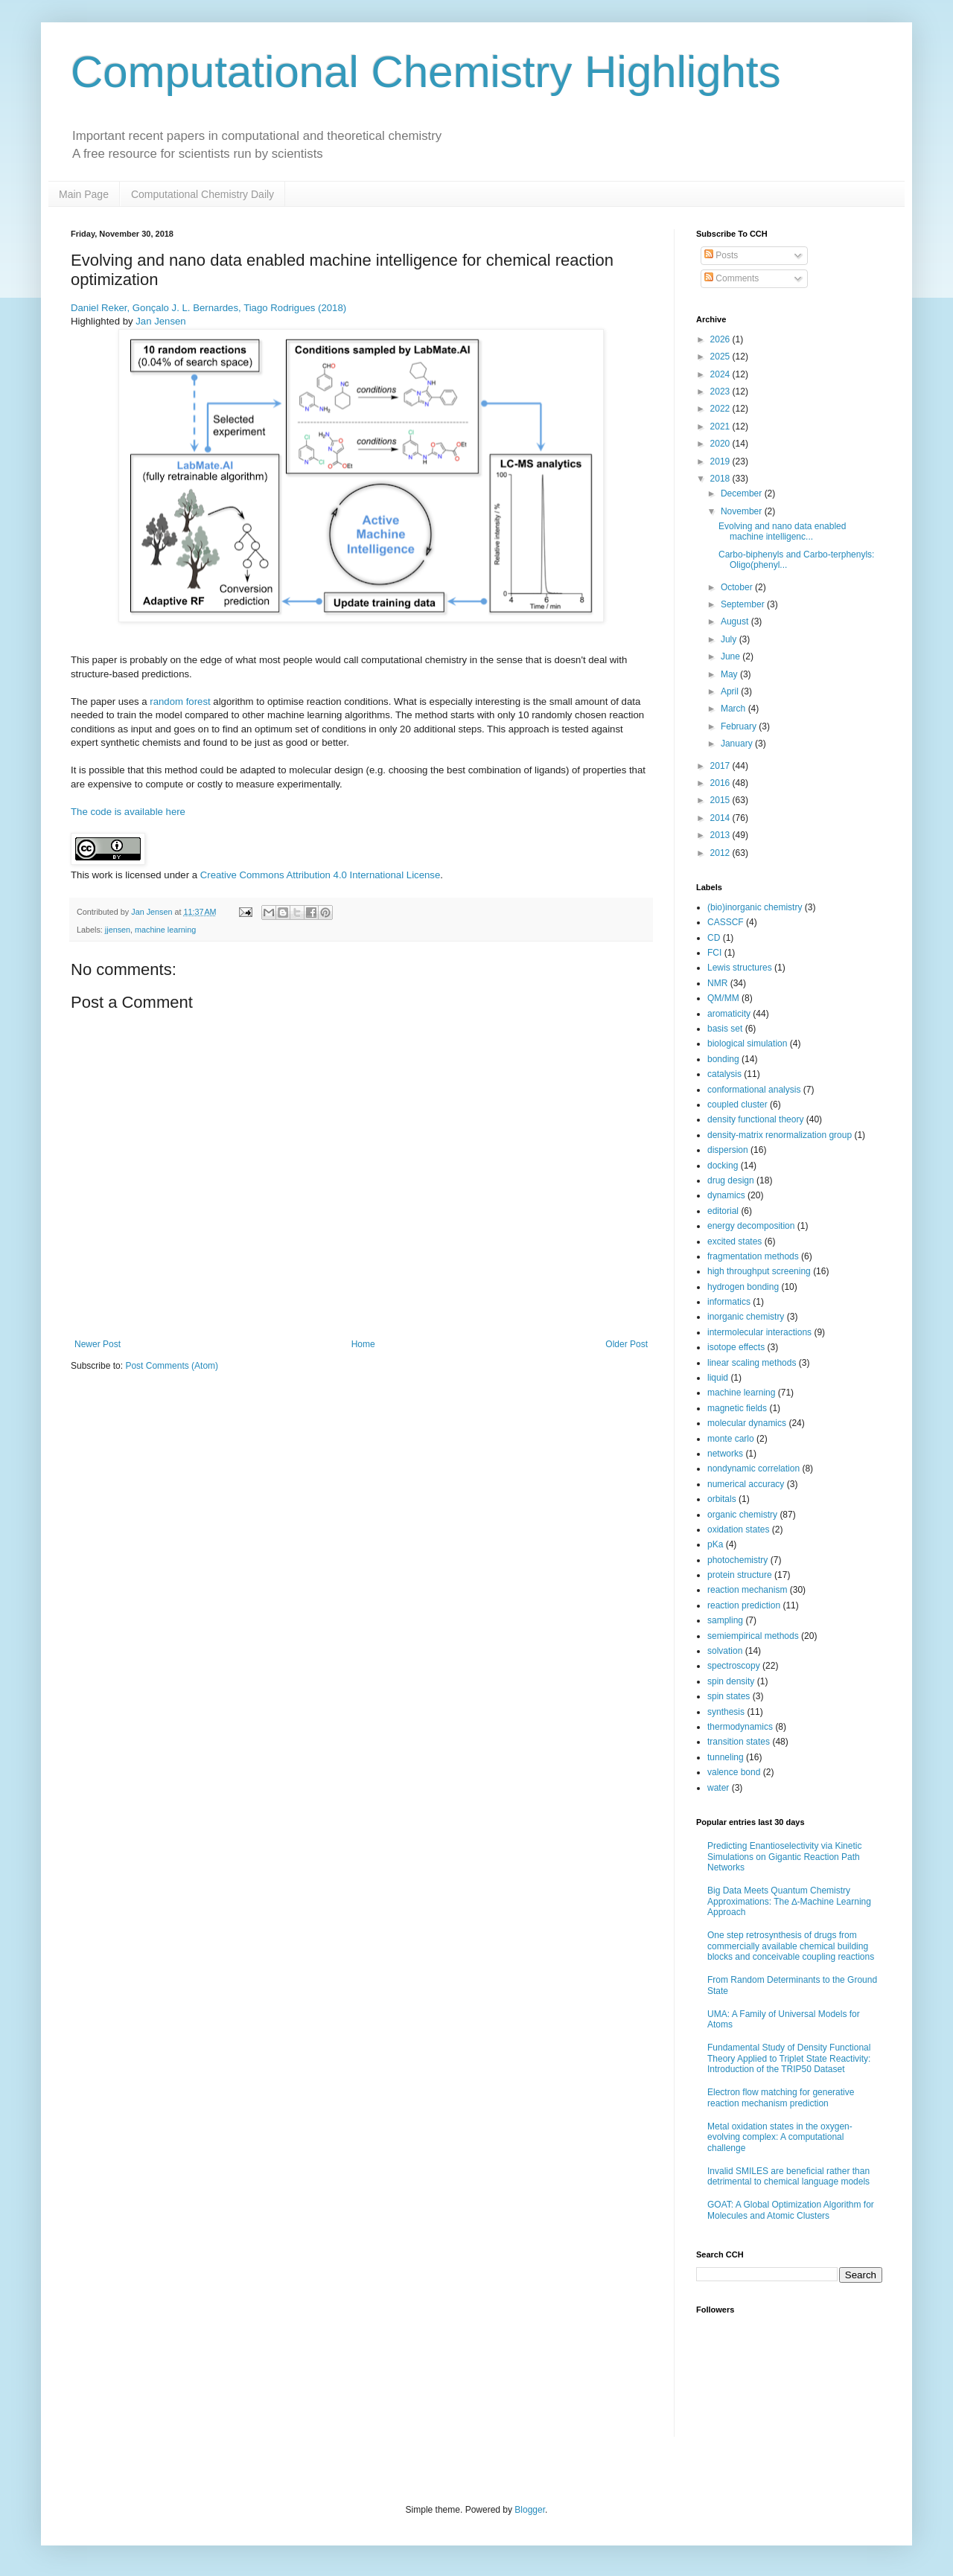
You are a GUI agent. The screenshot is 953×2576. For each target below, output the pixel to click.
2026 (721, 339)
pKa (715, 1544)
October (738, 587)
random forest (180, 701)
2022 (721, 408)
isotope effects (736, 1347)
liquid (717, 1377)
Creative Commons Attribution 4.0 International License (320, 874)
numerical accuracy (745, 1484)
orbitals (721, 1499)
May (730, 674)
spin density (730, 1681)
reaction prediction (743, 1605)
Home (363, 1344)
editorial (723, 1211)
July (730, 639)
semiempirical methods (753, 1636)
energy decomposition (750, 1226)
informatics (728, 1302)
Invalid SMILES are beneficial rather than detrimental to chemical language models (788, 2176)
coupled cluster (737, 1104)
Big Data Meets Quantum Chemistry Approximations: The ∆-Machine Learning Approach (789, 1901)
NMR (717, 983)
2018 (721, 478)
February (740, 726)
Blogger (529, 2510)
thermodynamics (740, 1727)
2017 (721, 766)
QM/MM (723, 998)
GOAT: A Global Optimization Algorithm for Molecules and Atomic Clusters (790, 2209)
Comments (731, 278)
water (718, 1788)
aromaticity (728, 1014)
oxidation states (738, 1529)
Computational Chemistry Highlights (426, 72)
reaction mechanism (747, 1590)
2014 (721, 818)
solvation (724, 1651)
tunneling (725, 1757)
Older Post (626, 1344)
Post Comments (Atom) (171, 1366)
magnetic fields (737, 1408)
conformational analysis (753, 1089)
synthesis (726, 1712)
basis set (724, 1028)
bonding (723, 1059)
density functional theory (755, 1119)
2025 (721, 356)
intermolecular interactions (759, 1332)
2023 (721, 391)
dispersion (727, 1150)
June (731, 656)
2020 (721, 443)
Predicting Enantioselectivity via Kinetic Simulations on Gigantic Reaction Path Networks (784, 1857)
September (744, 604)
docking (722, 1165)
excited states (734, 1241)
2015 (721, 800)
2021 (721, 426)
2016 (721, 783)
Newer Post (97, 1344)
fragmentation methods (753, 1256)
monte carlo (730, 1439)
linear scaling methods (751, 1363)
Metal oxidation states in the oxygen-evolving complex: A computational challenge (779, 2137)
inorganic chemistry (745, 1316)
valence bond (733, 1772)
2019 (721, 461)
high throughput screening (759, 1271)
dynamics (726, 1195)
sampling (725, 1620)
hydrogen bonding (743, 1287)
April (731, 691)
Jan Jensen (160, 321)
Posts (721, 255)
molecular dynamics (746, 1423)
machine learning (165, 929)
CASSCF (725, 922)
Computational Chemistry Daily (202, 194)
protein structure (739, 1575)
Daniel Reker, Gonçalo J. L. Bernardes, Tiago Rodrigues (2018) (208, 307)
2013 (721, 835)
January (738, 743)
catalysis (724, 1074)
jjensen (117, 929)
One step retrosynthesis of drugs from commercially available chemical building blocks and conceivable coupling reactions (790, 1946)
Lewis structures (739, 967)
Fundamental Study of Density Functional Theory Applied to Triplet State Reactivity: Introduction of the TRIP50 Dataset (788, 2058)
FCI (714, 952)
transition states (738, 1741)
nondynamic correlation (753, 1468)
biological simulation (747, 1043)
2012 (721, 853)
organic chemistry (742, 1514)
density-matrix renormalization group (779, 1135)
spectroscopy (733, 1666)
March (734, 708)
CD (713, 938)
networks (725, 1453)
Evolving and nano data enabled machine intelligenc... (782, 531)
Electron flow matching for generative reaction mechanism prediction (780, 2097)
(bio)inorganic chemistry (754, 907)
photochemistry (737, 1560)
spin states (728, 1696)
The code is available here (128, 811)
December (743, 493)
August (736, 621)
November (743, 511)
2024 (721, 374)
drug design (730, 1180)
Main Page (84, 194)
